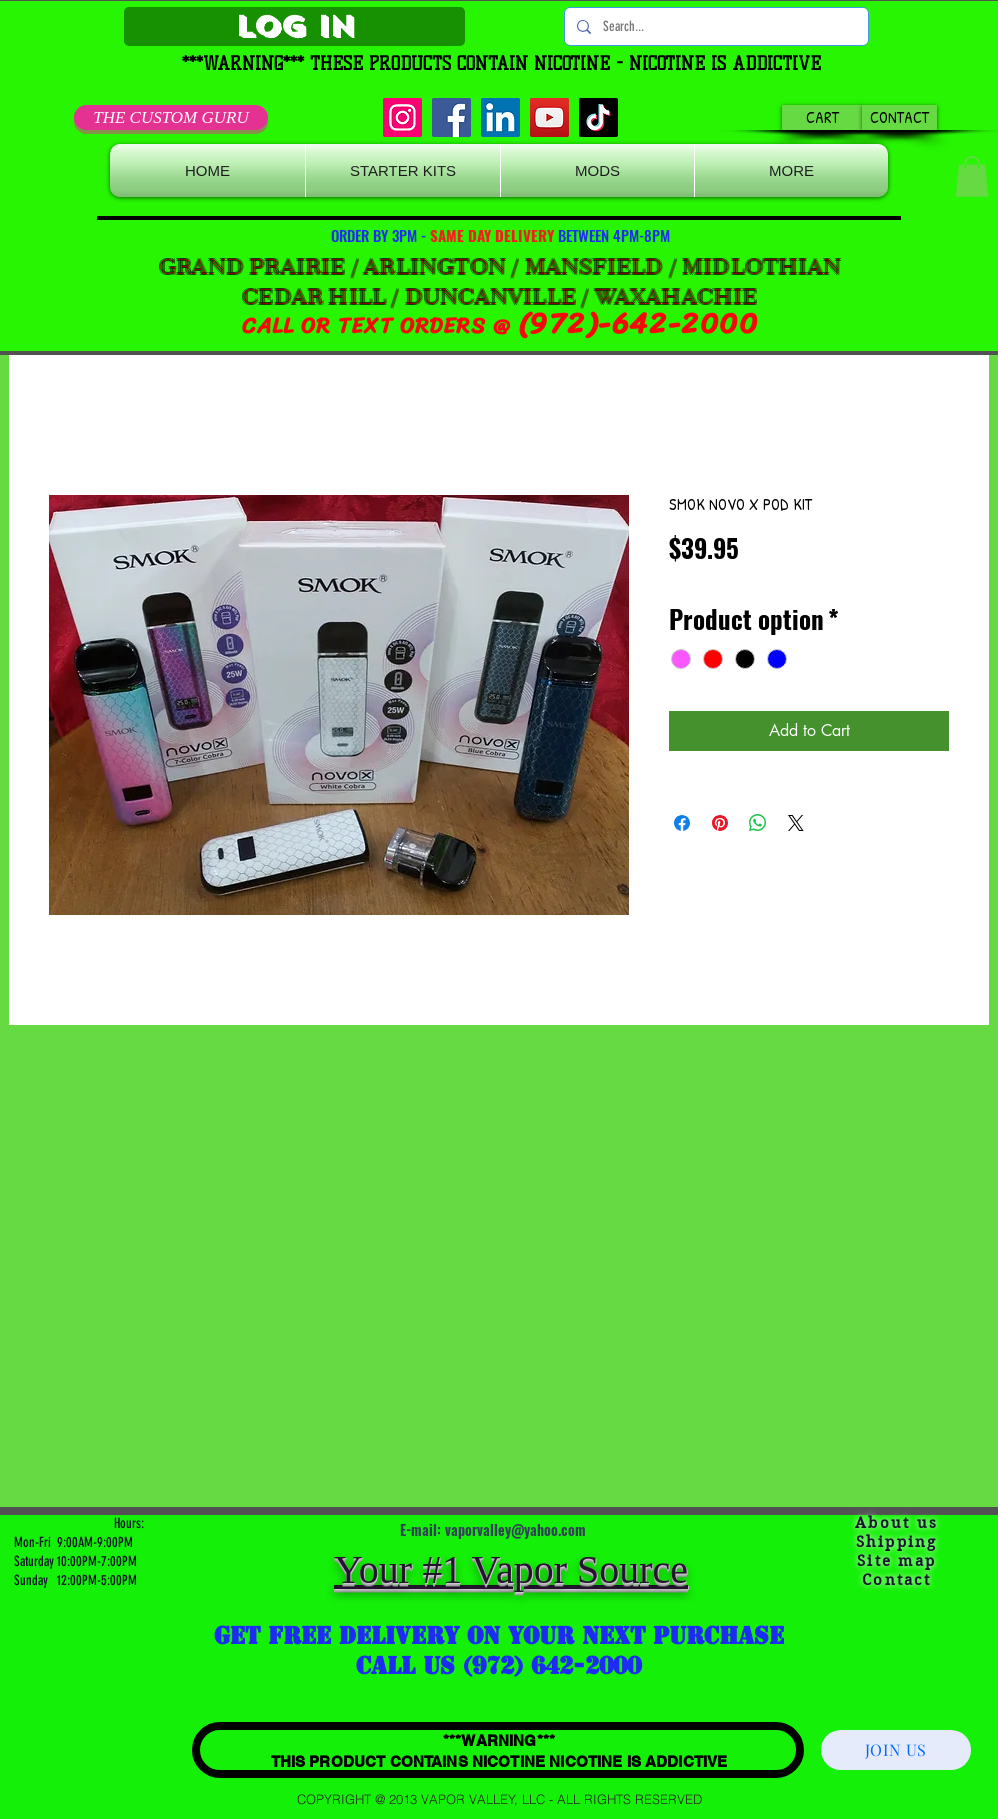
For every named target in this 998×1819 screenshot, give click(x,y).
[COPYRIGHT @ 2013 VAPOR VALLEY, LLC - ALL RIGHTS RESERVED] (499, 1799)
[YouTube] (549, 117)
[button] (972, 176)
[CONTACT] (899, 117)
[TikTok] (598, 117)
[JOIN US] (896, 1750)
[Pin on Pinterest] (720, 823)
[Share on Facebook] (682, 823)
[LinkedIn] (500, 117)
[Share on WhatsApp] (758, 823)
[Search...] (714, 26)
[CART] (822, 117)
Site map (896, 1561)
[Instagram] (402, 117)
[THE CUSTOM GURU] (171, 117)
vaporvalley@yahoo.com (515, 1529)
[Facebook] (451, 117)
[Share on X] (796, 823)
